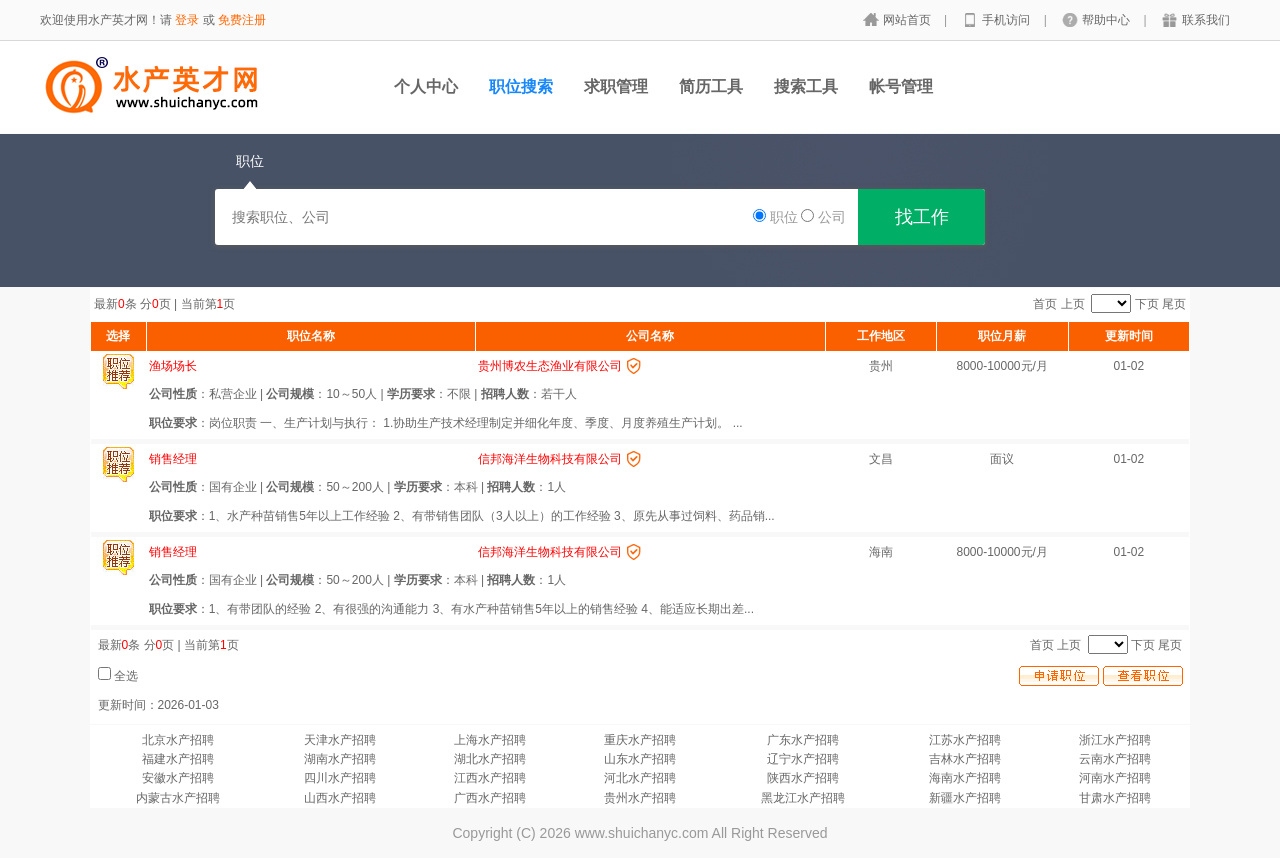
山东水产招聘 (640, 759)
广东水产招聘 (803, 740)
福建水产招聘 (178, 759)
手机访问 (1007, 20)
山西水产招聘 (340, 798)
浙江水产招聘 (1115, 740)
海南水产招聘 (965, 778)
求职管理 (616, 86)
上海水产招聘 (490, 740)
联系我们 (1206, 20)
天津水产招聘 (340, 740)
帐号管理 (901, 86)
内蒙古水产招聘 (178, 798)
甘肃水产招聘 (1115, 798)
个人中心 (426, 86)
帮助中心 (1107, 20)
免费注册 (242, 20)
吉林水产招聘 (965, 759)
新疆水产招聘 (965, 798)
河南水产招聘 (1115, 778)
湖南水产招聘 (340, 759)
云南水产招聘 (1115, 759)
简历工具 (711, 86)
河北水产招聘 (640, 778)
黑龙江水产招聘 (803, 798)
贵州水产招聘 (640, 798)
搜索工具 (806, 86)
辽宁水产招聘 (803, 759)
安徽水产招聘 (178, 778)
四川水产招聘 (340, 778)
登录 (187, 20)
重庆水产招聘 (640, 740)
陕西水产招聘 (803, 778)
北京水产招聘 (178, 740)
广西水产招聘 (490, 798)
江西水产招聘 (490, 778)
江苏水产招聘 (965, 740)
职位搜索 (521, 86)
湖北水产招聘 (490, 759)
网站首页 (908, 20)
